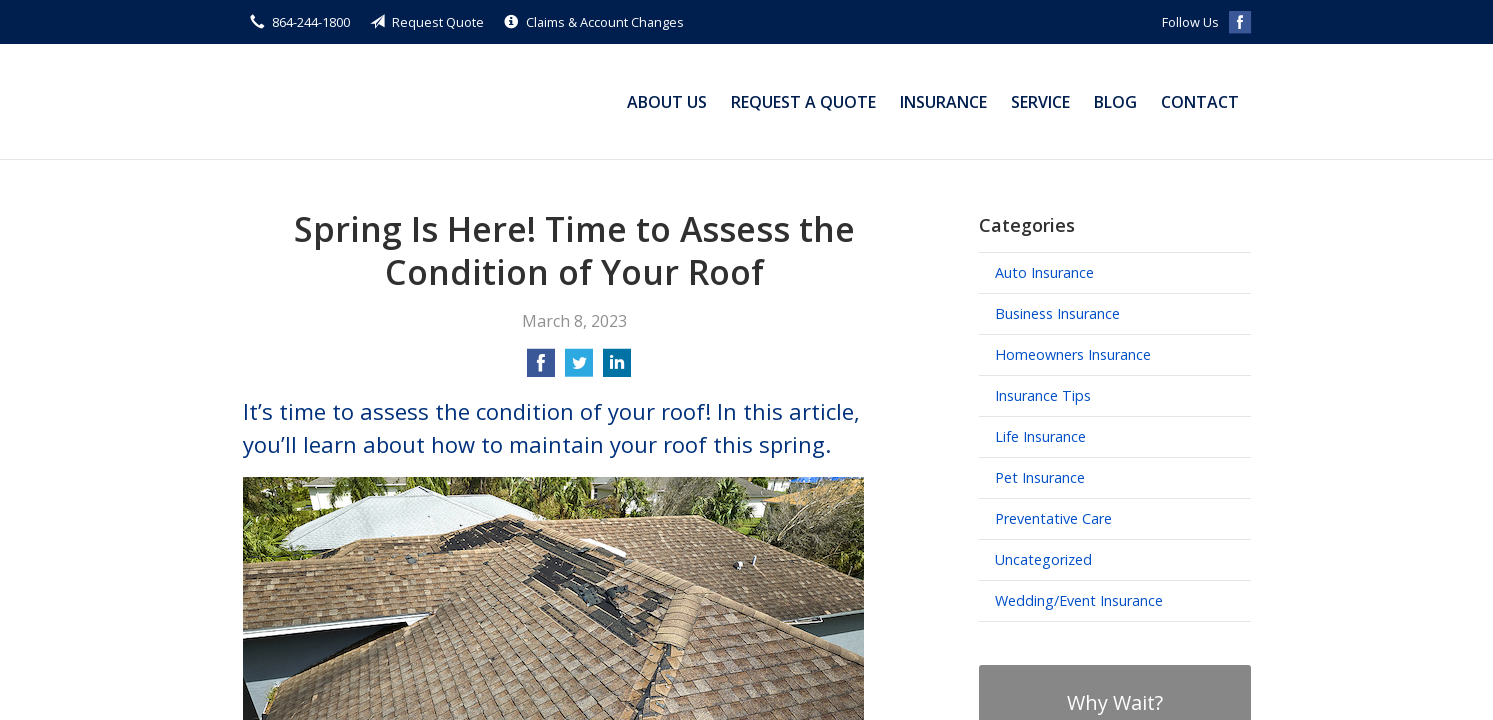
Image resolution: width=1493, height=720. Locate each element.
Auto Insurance (1044, 272)
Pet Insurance (1040, 477)
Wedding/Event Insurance (1079, 600)
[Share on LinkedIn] (617, 369)
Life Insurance (1040, 436)
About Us (667, 102)
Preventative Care (1053, 518)
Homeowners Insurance (1073, 354)
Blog (1115, 102)
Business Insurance (1057, 313)
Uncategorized (1043, 559)
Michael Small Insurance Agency (368, 101)
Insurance (943, 102)
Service (1040, 102)
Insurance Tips (1043, 395)
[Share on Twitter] (579, 369)
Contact (1200, 102)
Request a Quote (803, 102)
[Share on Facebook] (541, 369)
